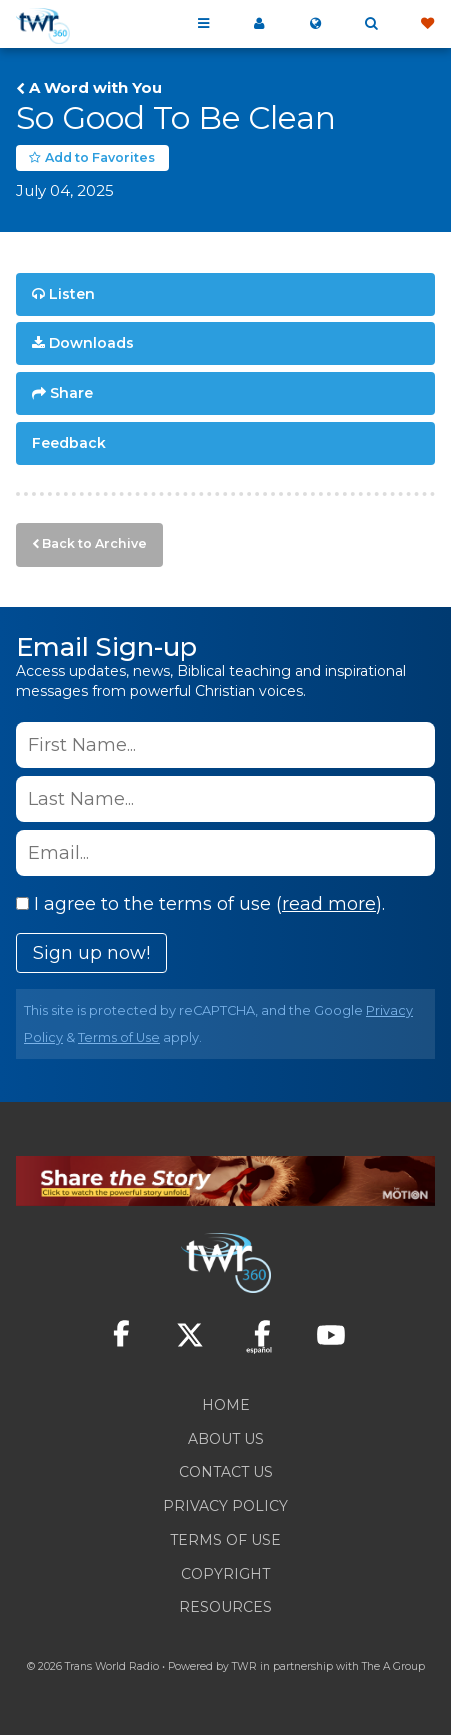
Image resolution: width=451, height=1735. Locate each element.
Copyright (225, 1574)
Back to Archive (94, 543)
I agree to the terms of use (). (200, 904)
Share (71, 393)
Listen (72, 294)
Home (226, 1405)
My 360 (259, 24)
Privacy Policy (225, 1506)
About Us (226, 1439)
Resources (225, 1607)
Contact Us (226, 1472)
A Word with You (95, 88)
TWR (244, 1666)
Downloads (91, 343)
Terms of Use (119, 1037)
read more (329, 904)
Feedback (69, 443)
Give (427, 24)
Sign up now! (91, 953)
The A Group (393, 1666)
